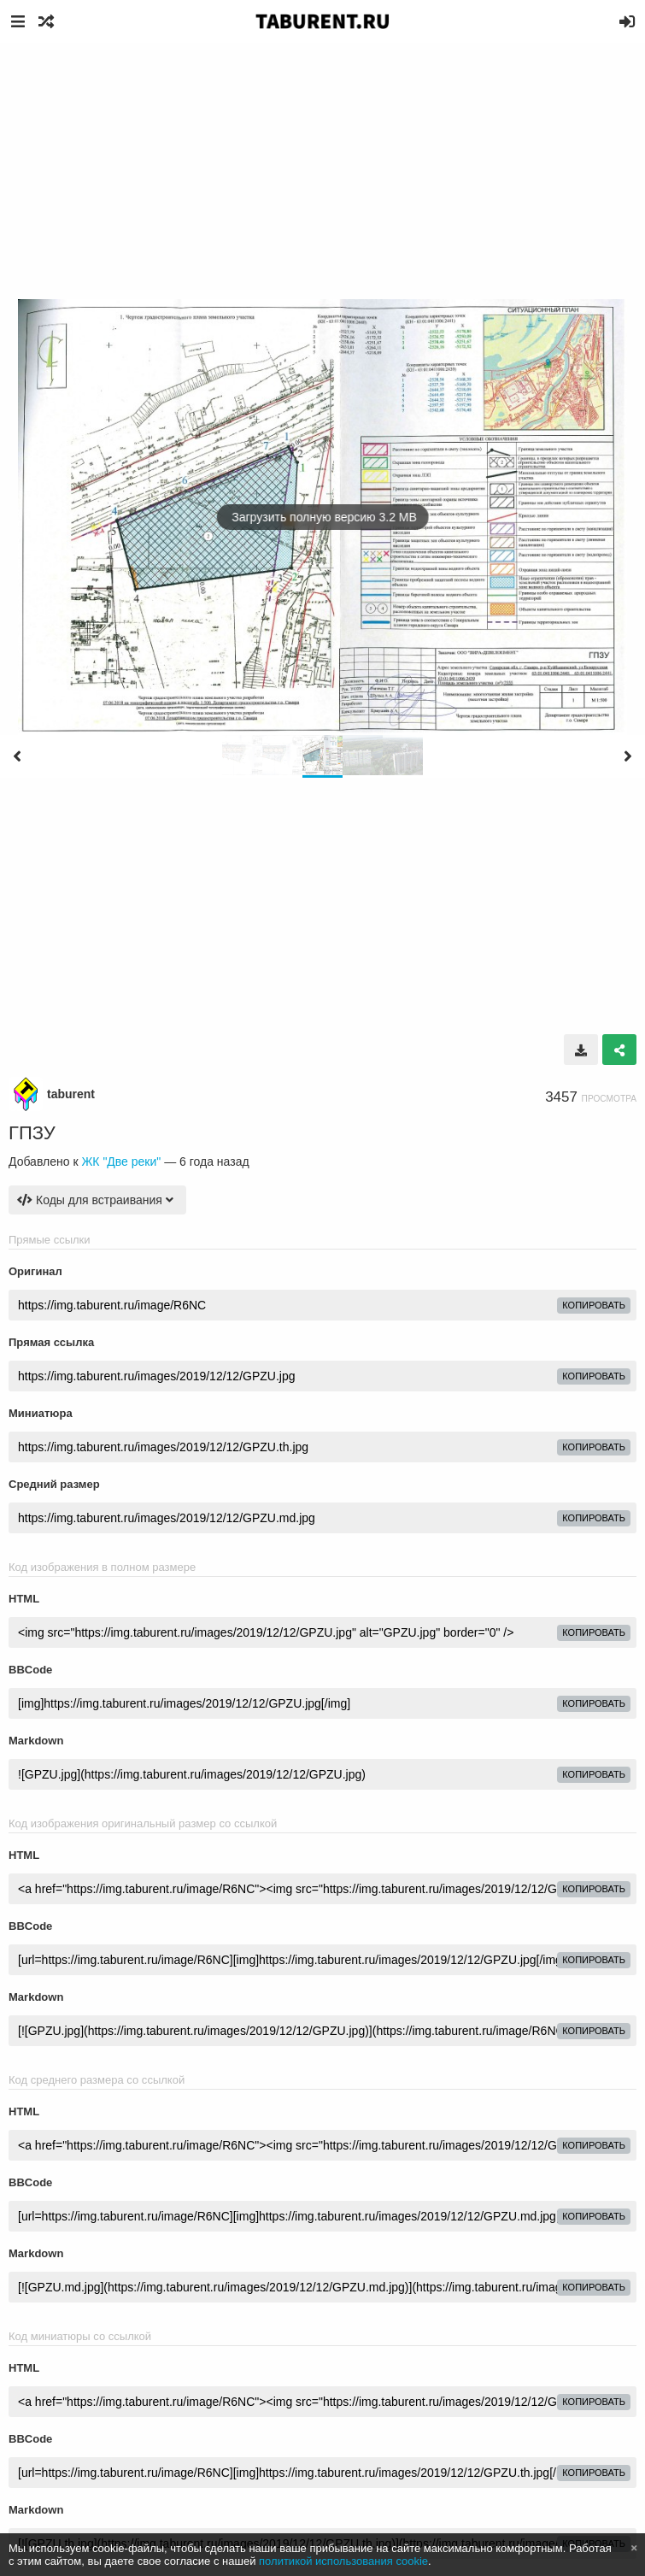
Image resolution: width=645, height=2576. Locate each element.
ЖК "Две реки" (121, 1161)
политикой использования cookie (343, 2561)
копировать (593, 1305)
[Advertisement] (322, 171)
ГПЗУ (32, 1133)
